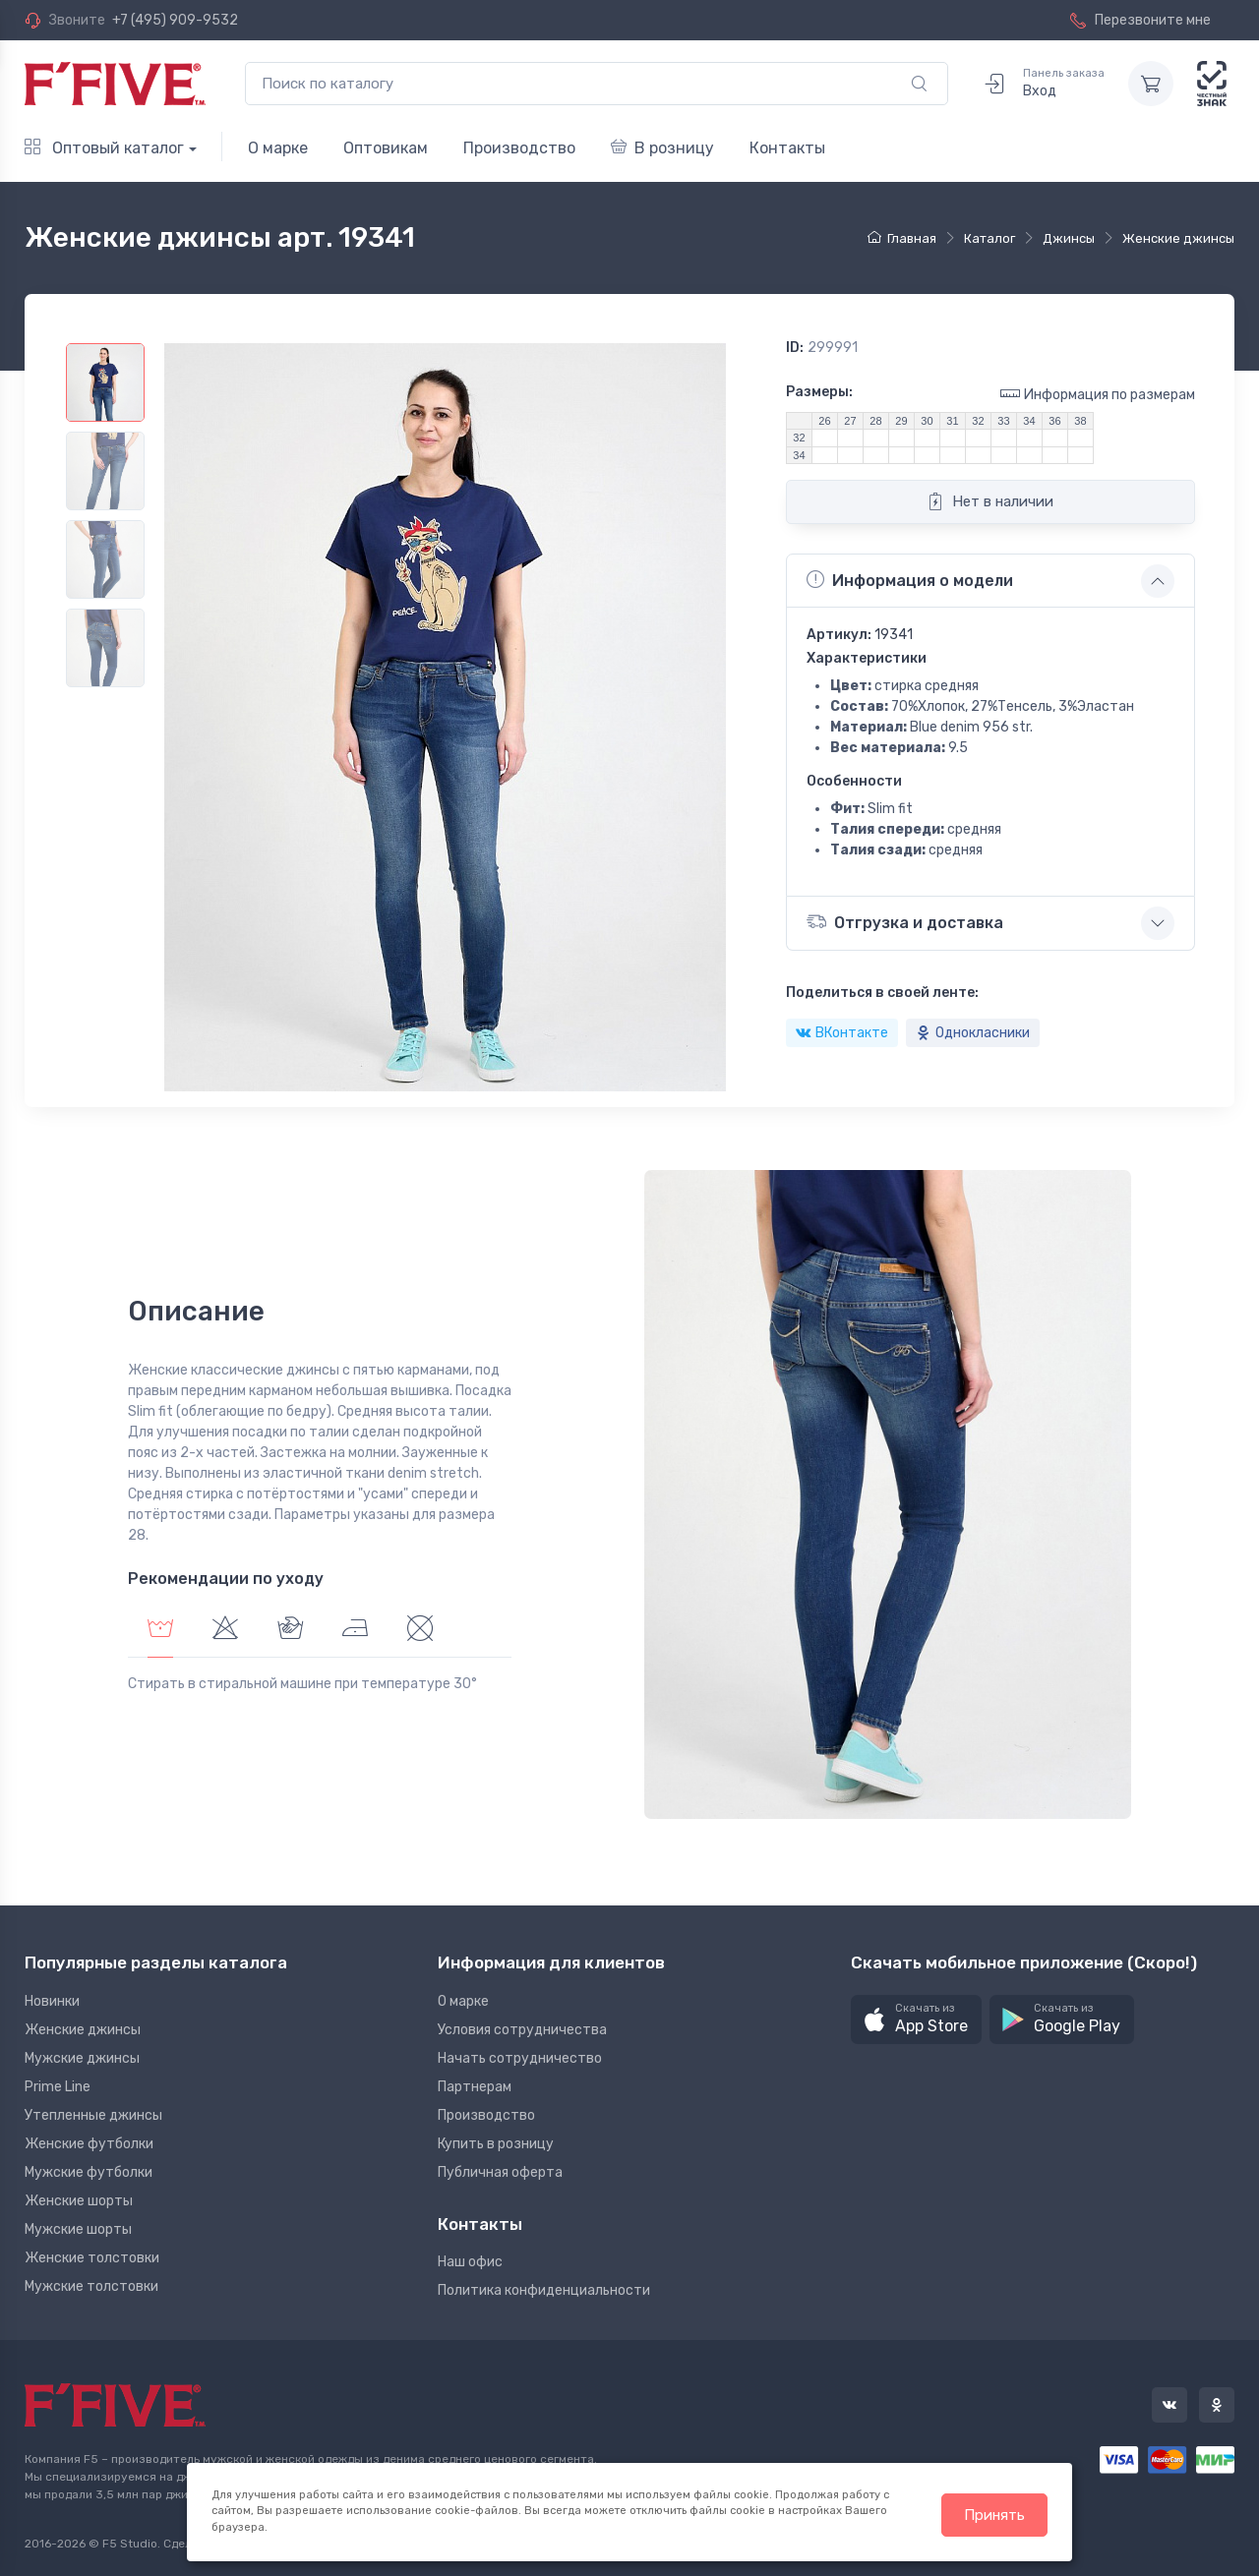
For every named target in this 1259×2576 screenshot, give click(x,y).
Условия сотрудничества (522, 2029)
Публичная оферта (500, 2172)
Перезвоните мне (1140, 20)
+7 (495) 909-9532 (175, 20)
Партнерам (474, 2086)
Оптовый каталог (104, 148)
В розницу (662, 148)
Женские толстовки (92, 2258)
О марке (278, 148)
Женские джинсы (83, 2029)
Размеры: (819, 391)
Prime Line (57, 2086)
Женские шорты (79, 2201)
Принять (994, 2515)
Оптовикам (385, 148)
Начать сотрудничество (520, 2058)
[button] (916, 2020)
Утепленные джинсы (93, 2115)
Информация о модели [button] (910, 580)
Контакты (787, 148)
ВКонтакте (842, 1033)
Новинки (52, 2001)
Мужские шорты (78, 2229)
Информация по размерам (1097, 393)
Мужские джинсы (82, 2058)
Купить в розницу (496, 2144)
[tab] (225, 1631)
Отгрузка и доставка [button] (905, 921)
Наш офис (470, 2262)
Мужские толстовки (91, 2286)
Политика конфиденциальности (544, 2290)
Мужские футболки (88, 2172)
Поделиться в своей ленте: (882, 992)
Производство (519, 148)
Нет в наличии (990, 501)
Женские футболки (89, 2144)
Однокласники (973, 1033)
